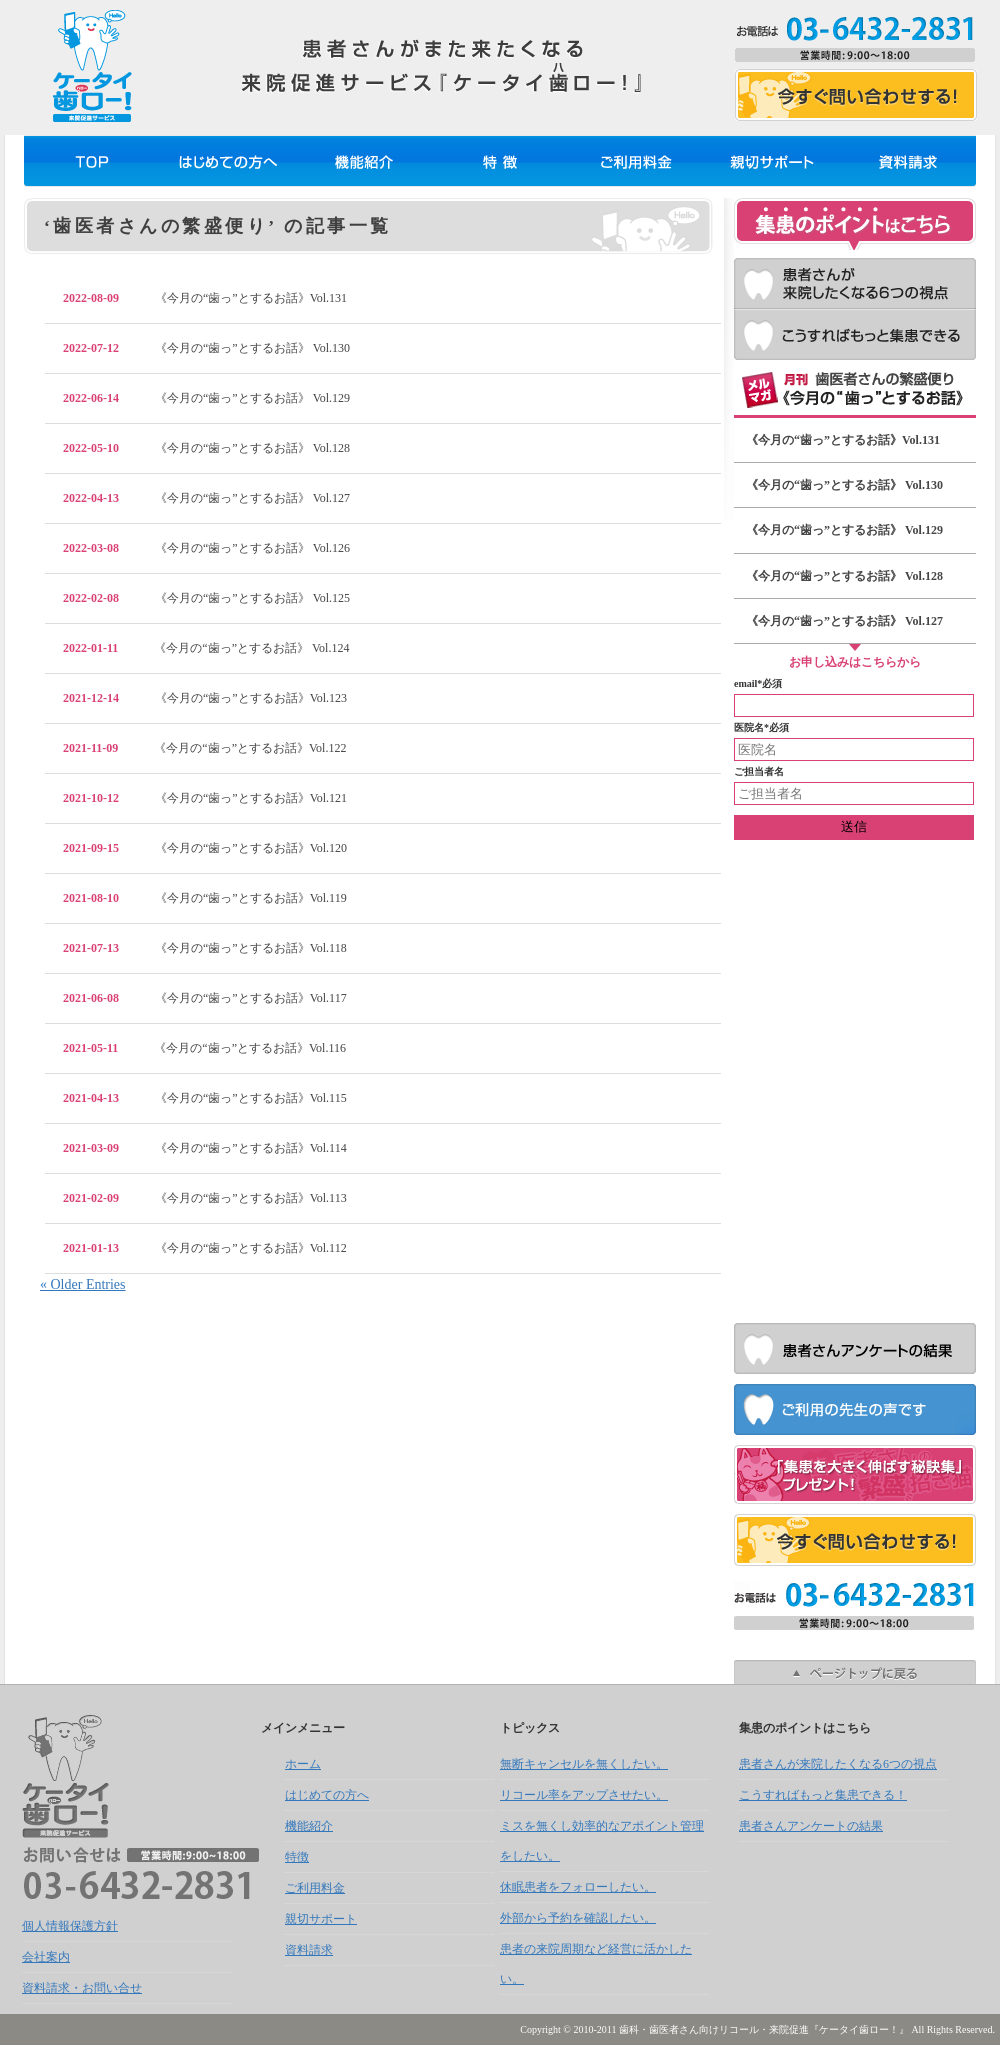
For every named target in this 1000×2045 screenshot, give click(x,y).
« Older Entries (83, 1284)
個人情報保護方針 (70, 1926)
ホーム (92, 161)
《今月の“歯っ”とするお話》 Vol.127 (206, 498)
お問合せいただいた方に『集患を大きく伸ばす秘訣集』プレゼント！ (855, 1474)
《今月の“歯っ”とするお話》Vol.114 (205, 1148)
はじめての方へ (228, 161)
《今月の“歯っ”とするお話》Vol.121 (205, 798)
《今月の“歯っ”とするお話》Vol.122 (204, 748)
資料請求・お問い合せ (82, 1988)
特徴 (500, 161)
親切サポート (772, 161)
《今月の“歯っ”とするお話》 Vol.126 (206, 548)
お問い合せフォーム (856, 95)
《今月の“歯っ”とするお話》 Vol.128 (206, 448)
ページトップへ (855, 1672)
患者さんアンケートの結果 (855, 1348)
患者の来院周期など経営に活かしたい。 (596, 1964)
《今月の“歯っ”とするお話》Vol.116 (204, 1048)
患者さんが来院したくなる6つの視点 (855, 283)
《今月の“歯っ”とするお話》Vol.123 (205, 698)
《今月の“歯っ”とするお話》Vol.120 (205, 848)
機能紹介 (364, 161)
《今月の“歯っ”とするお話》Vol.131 (205, 298)
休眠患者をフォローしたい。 (578, 1887)
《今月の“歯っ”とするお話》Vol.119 (205, 898)
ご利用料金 (636, 161)
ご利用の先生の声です (855, 1409)
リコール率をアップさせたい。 (584, 1795)
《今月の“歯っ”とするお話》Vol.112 (205, 1248)
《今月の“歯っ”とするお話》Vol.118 (205, 948)
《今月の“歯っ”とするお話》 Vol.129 (206, 398)
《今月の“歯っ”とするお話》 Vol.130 (206, 348)
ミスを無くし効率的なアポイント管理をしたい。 (602, 1841)
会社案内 (46, 1957)
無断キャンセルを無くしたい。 (584, 1764)
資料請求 (908, 161)
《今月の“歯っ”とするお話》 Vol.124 (206, 648)
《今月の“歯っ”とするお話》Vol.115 (205, 1098)
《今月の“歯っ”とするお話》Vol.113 (205, 1198)
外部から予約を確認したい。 (578, 1918)
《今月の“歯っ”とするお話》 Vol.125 (206, 598)
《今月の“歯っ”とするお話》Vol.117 (205, 998)
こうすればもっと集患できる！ (855, 334)
